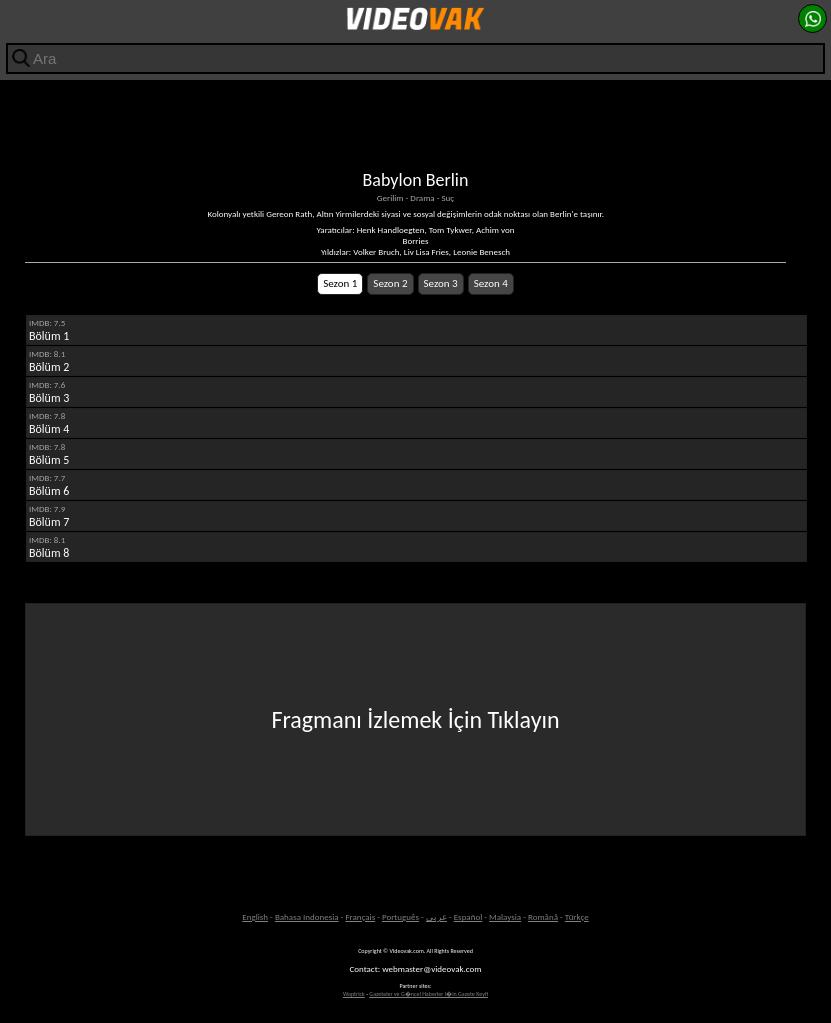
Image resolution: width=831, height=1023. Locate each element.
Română (543, 916)
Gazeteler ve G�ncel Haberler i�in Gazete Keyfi (428, 994)
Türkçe (577, 916)
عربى (436, 916)
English (255, 916)
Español (468, 916)
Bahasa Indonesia (307, 916)
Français (360, 916)
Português (400, 916)
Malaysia (505, 916)
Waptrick (354, 994)
